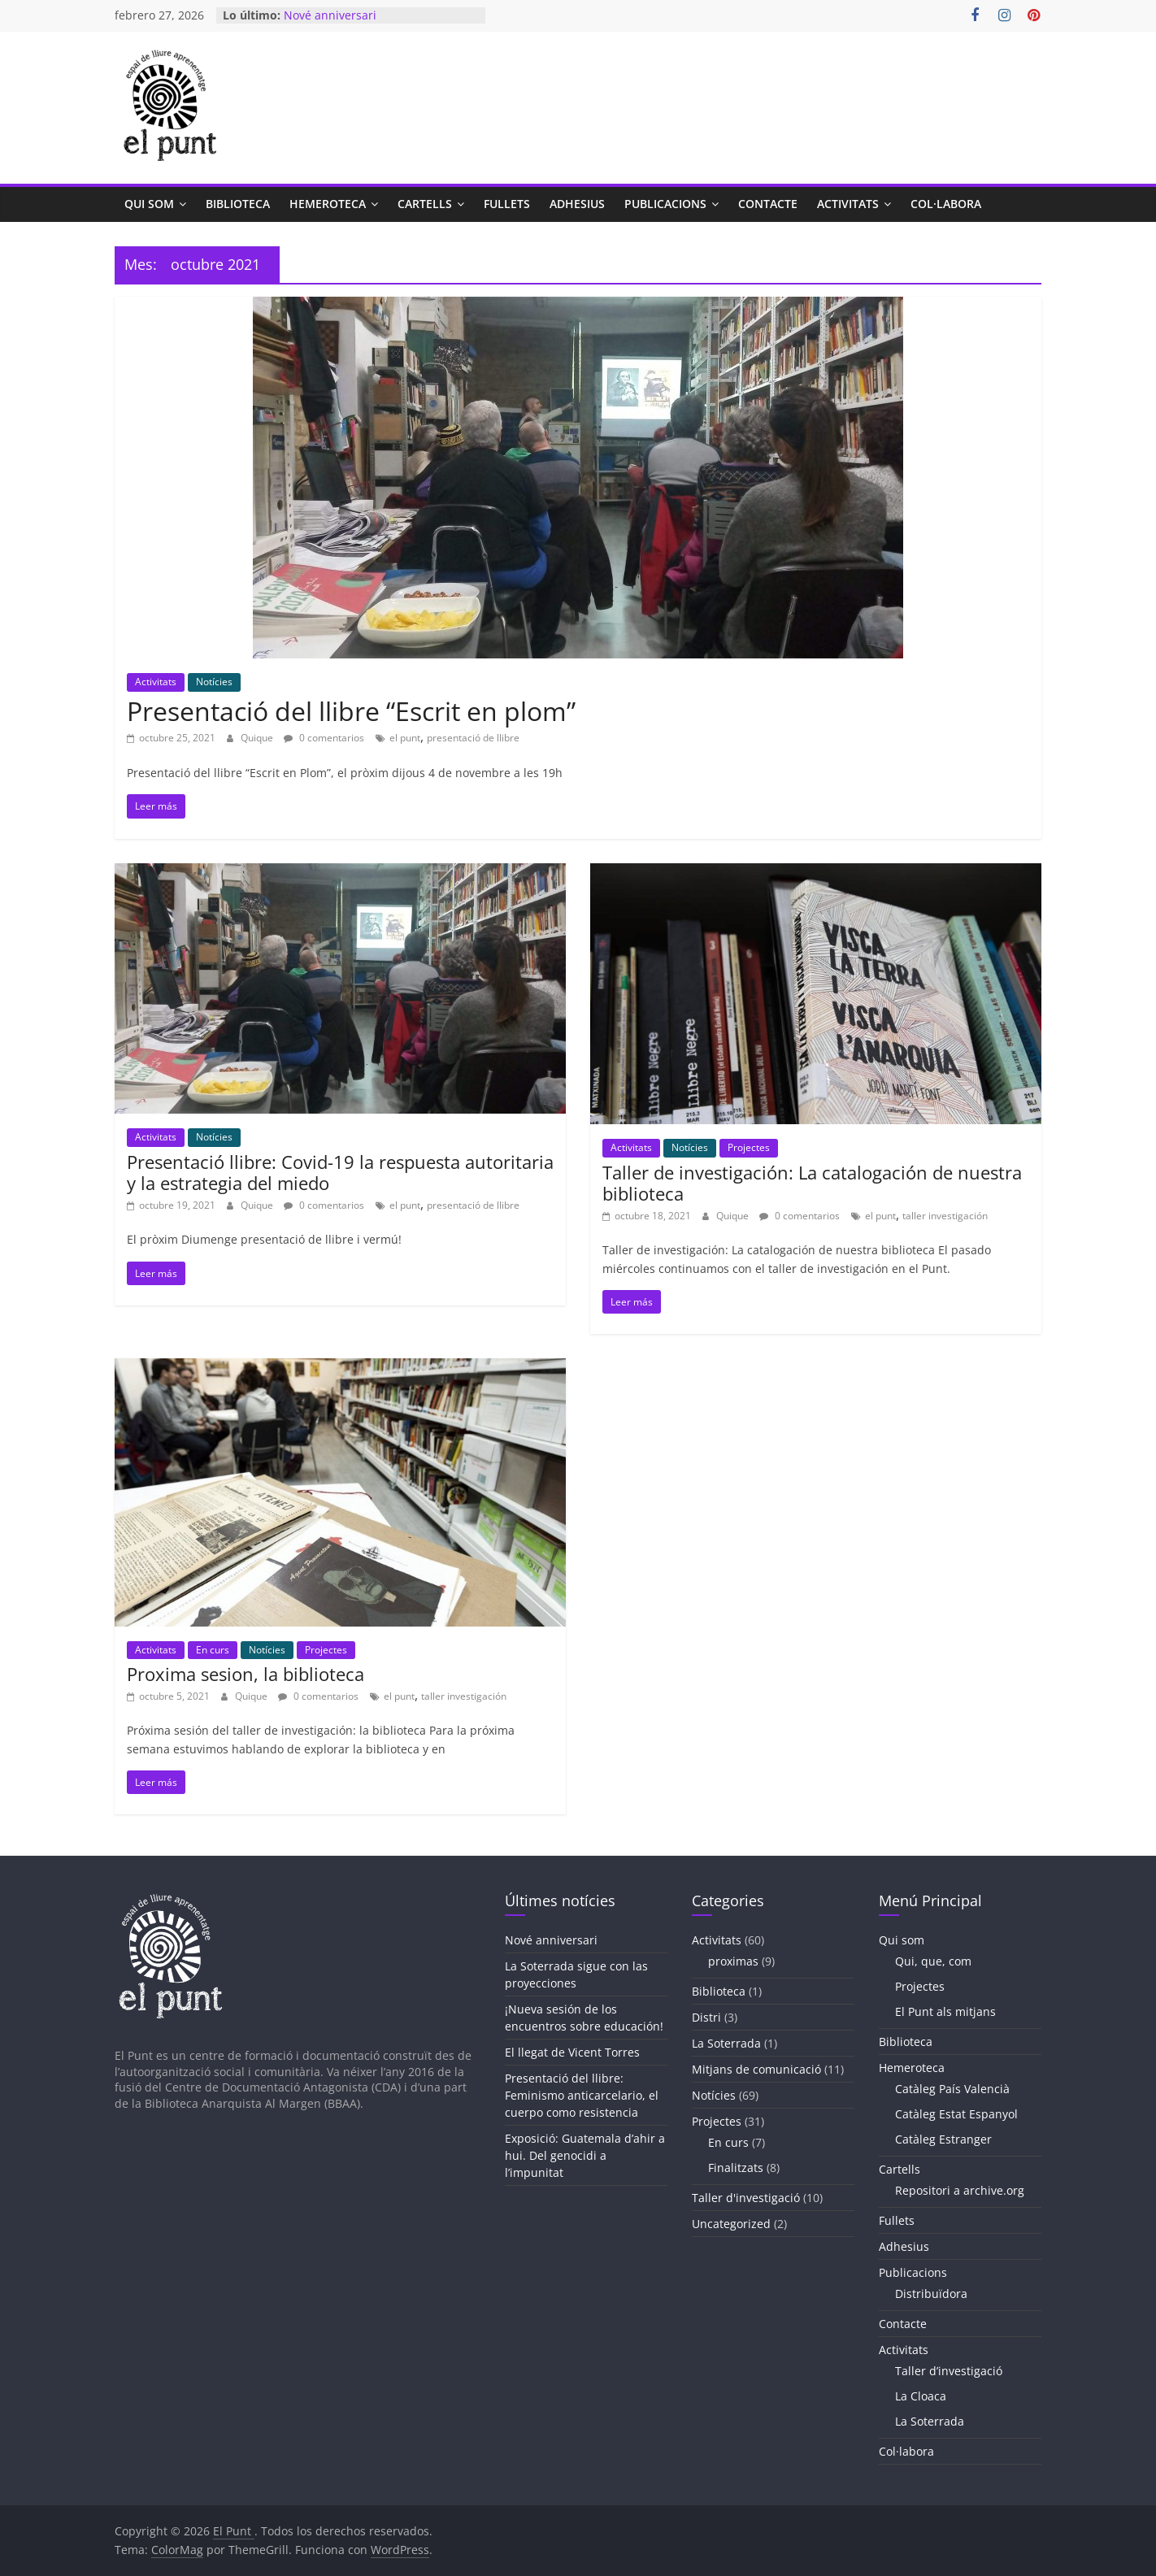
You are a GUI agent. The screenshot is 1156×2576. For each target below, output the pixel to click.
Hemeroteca (327, 203)
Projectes (749, 1147)
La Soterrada (726, 2043)
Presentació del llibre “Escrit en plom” (351, 710)
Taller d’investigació (948, 2370)
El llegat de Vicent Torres (572, 2052)
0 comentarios (324, 738)
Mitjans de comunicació (756, 2069)
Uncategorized (731, 2223)
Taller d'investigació (746, 2197)
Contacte (767, 203)
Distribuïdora (931, 2293)
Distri (706, 2017)
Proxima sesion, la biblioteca (245, 1674)
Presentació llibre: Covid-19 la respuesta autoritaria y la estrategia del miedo (340, 1172)
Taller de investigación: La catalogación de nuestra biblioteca (812, 1182)
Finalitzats (735, 2167)
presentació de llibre (473, 738)
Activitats (848, 203)
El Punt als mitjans (945, 2011)
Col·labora (945, 203)
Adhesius (577, 203)
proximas (733, 1961)
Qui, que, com (933, 1961)
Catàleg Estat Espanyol (956, 2114)
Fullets (507, 203)
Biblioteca (238, 203)
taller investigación (945, 1216)
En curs (212, 1650)
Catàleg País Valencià (952, 2088)
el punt (404, 738)
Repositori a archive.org (959, 2190)
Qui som (149, 203)
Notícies (214, 682)
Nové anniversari (330, 15)
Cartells (425, 203)
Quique (258, 738)
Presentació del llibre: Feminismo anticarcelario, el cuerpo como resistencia (581, 2095)
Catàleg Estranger (943, 2139)
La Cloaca (920, 2396)
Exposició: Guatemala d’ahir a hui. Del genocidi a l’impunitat (585, 2155)
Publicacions (665, 203)
